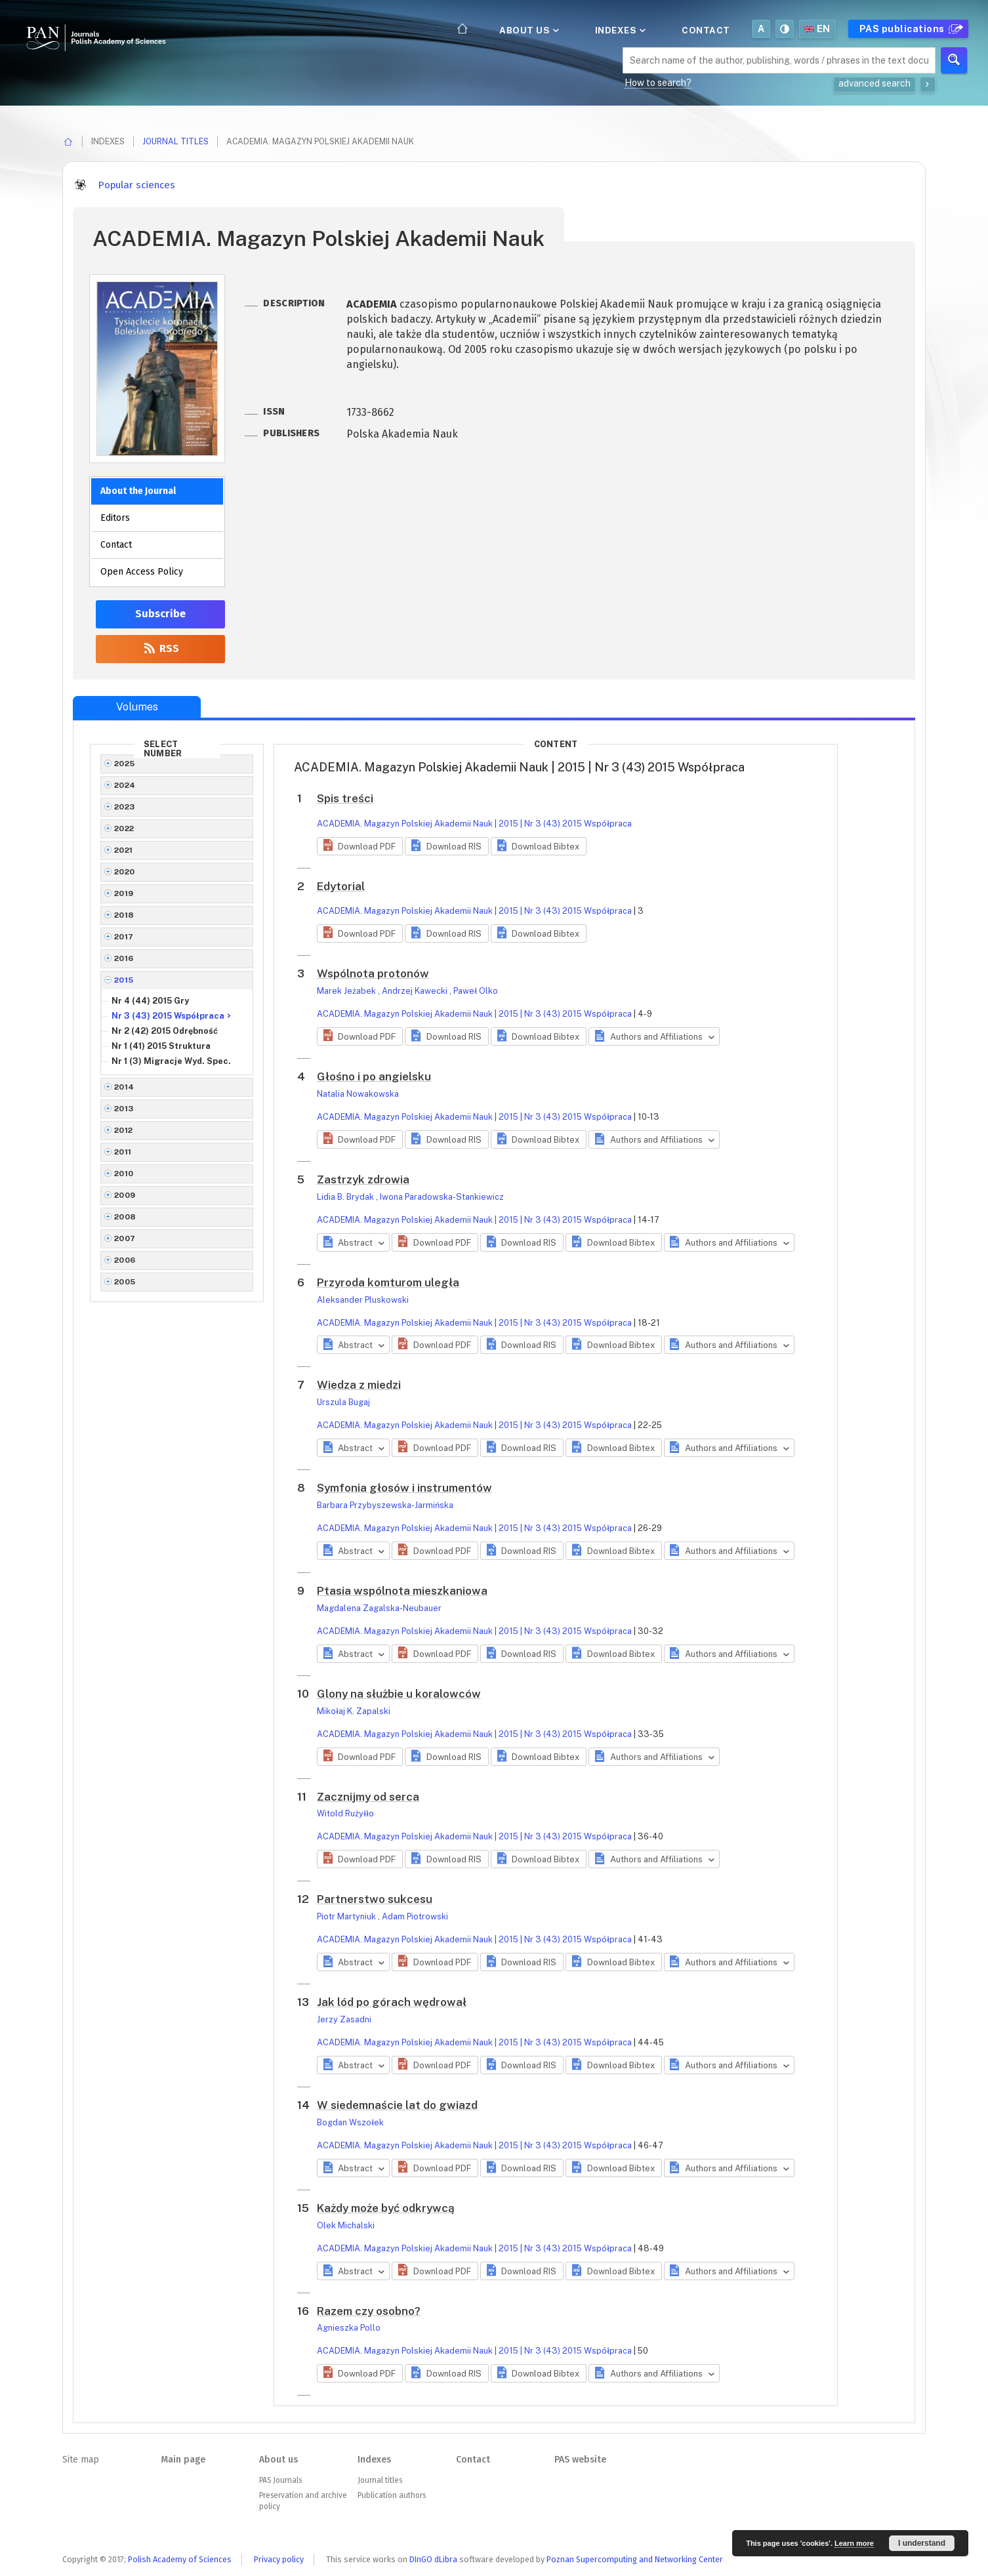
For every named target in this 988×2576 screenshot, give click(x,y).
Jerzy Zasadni (344, 2019)
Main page (183, 2459)
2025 (124, 763)
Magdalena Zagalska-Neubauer (379, 1608)
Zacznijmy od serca (368, 1796)
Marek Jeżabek (347, 991)
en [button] (817, 29)
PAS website (580, 2459)
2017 (124, 936)
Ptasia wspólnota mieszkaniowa (402, 1590)
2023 (124, 806)
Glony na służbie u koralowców (399, 1693)
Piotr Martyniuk (347, 1916)
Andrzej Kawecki (415, 991)
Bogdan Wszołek (350, 2122)
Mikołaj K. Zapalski (353, 1711)
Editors (115, 517)
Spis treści (345, 798)
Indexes (619, 30)
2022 (124, 828)
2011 (123, 1151)
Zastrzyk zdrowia (363, 1179)
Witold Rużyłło (345, 1813)
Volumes (137, 707)
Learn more (854, 2543)
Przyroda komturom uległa (388, 1282)
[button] (360, 846)
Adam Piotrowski (415, 1916)
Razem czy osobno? (369, 2311)
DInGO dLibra (433, 2559)
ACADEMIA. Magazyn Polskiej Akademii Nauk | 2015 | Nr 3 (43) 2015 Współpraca (474, 823)
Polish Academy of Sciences (180, 2559)
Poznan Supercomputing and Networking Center (634, 2559)
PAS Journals (280, 2480)
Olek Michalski (346, 2225)
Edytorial (341, 886)
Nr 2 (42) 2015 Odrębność (165, 1031)
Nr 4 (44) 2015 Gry (150, 1001)
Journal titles (175, 141)
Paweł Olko (475, 991)
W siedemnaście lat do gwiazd (397, 2105)
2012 (123, 1130)
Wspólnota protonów (373, 973)
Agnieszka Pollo (349, 2328)
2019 (124, 893)
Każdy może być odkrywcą (386, 2208)
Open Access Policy (141, 571)
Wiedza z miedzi (359, 1384)
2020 (124, 871)
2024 (125, 785)
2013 (124, 1108)
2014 (124, 1087)
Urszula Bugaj (343, 1402)
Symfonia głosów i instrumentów (404, 1487)
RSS (160, 648)
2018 (124, 915)
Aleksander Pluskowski (363, 1300)
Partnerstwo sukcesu (374, 1899)
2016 (124, 958)
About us (528, 30)
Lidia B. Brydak (346, 1197)
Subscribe (160, 613)
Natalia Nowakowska (358, 1094)
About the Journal (138, 491)
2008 (125, 1216)
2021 (123, 850)
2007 (125, 1238)
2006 (125, 1260)
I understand (921, 2543)
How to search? (658, 82)
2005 (125, 1281)
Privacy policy (279, 2559)
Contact (706, 30)
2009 (125, 1195)
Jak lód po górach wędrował (391, 2002)
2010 (124, 1173)
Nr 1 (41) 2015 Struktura (161, 1046)
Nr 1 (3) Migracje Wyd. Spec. (171, 1061)
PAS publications (909, 29)
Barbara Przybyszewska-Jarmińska (385, 1505)
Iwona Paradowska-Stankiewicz (442, 1197)
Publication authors (392, 2495)
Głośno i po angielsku (374, 1076)
